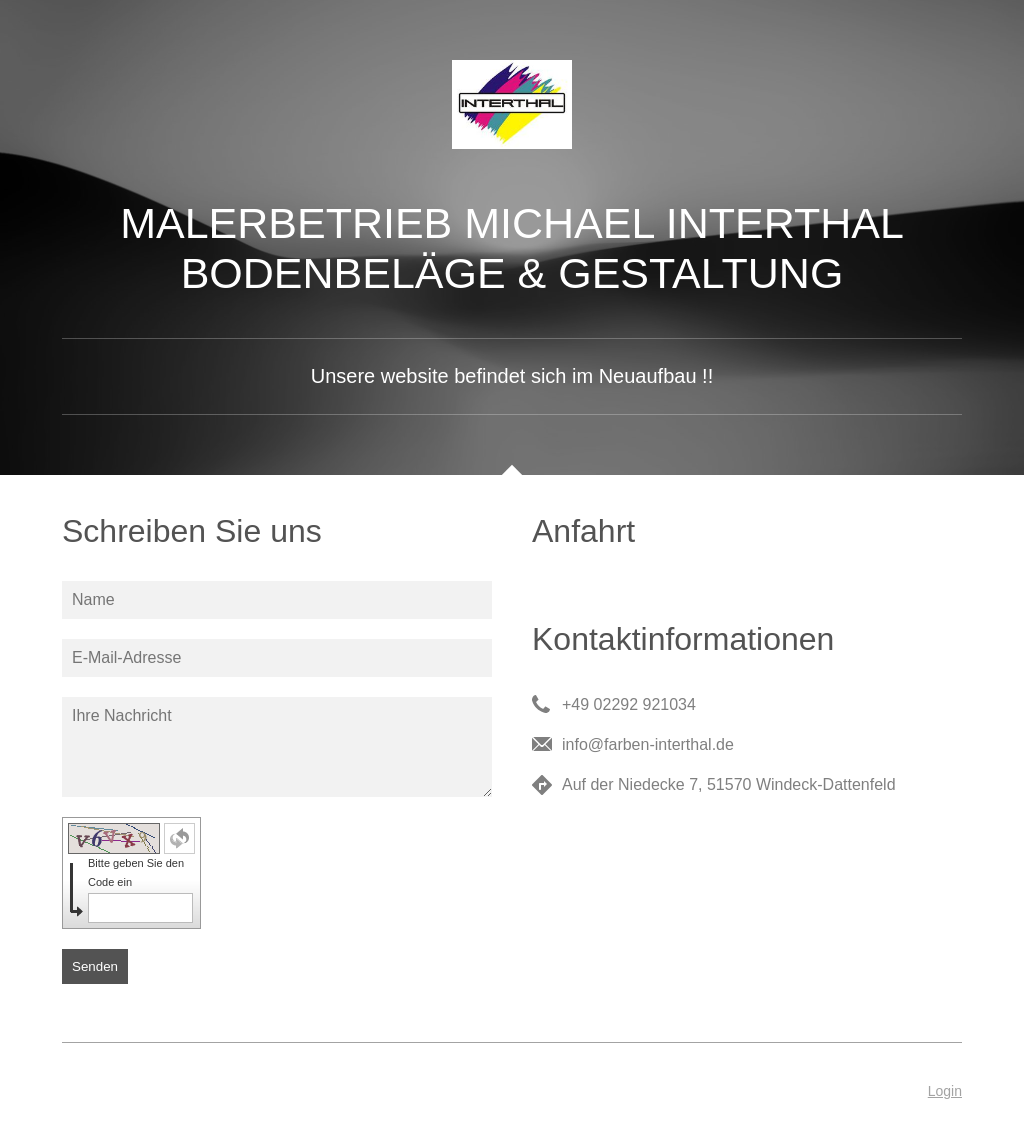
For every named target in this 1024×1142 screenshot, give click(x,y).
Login (945, 1091)
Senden (95, 966)
